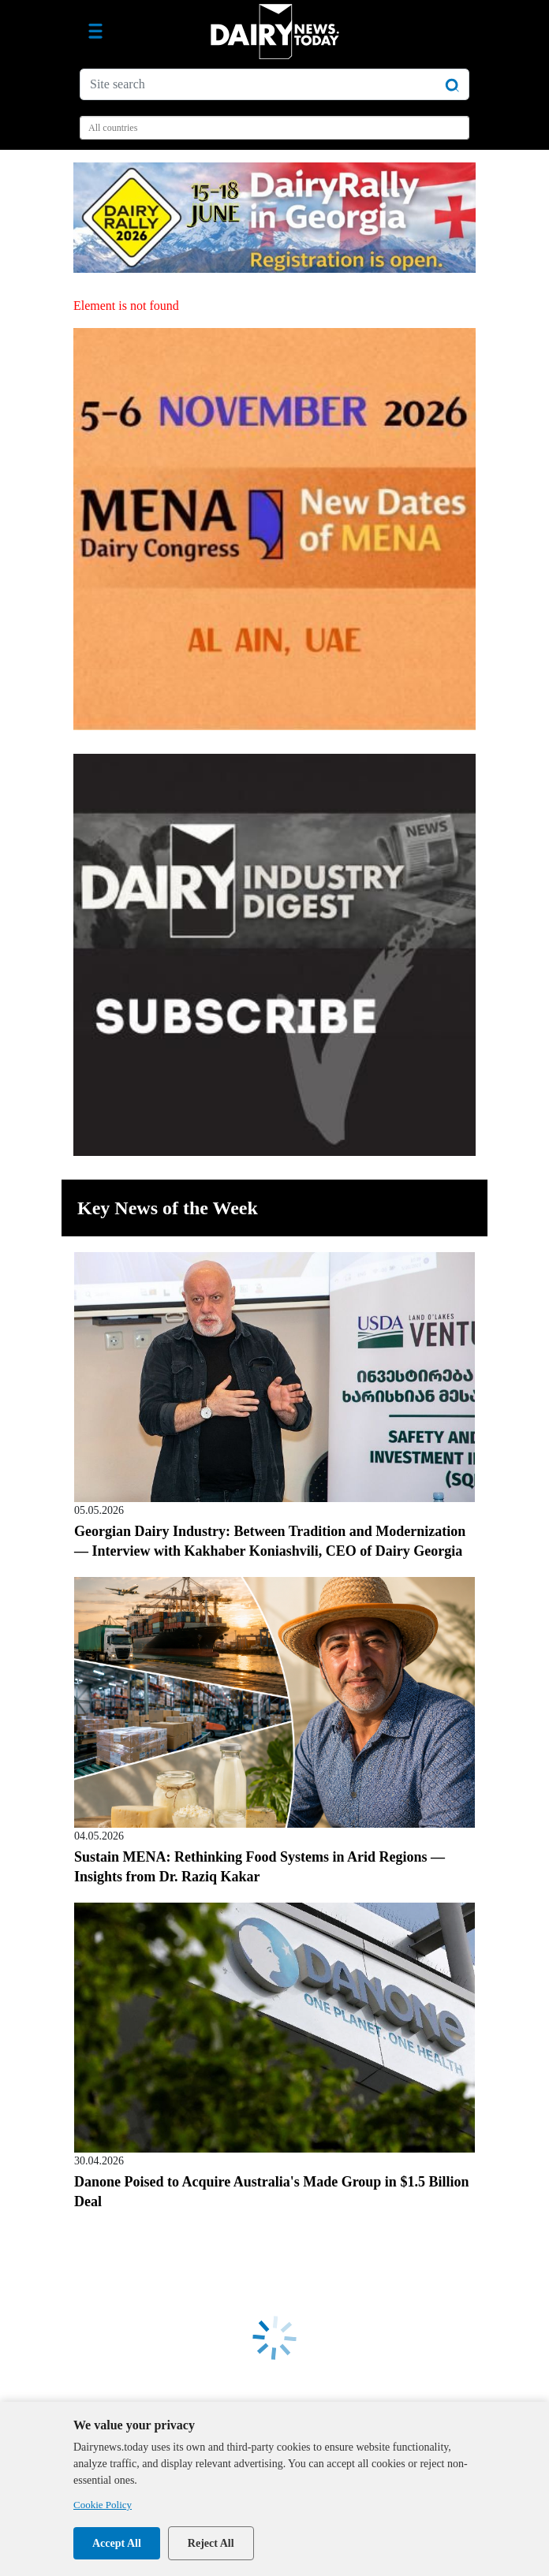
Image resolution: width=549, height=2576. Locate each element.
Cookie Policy (102, 2505)
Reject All (211, 2543)
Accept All (116, 2543)
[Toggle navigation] (95, 31)
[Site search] (274, 84)
